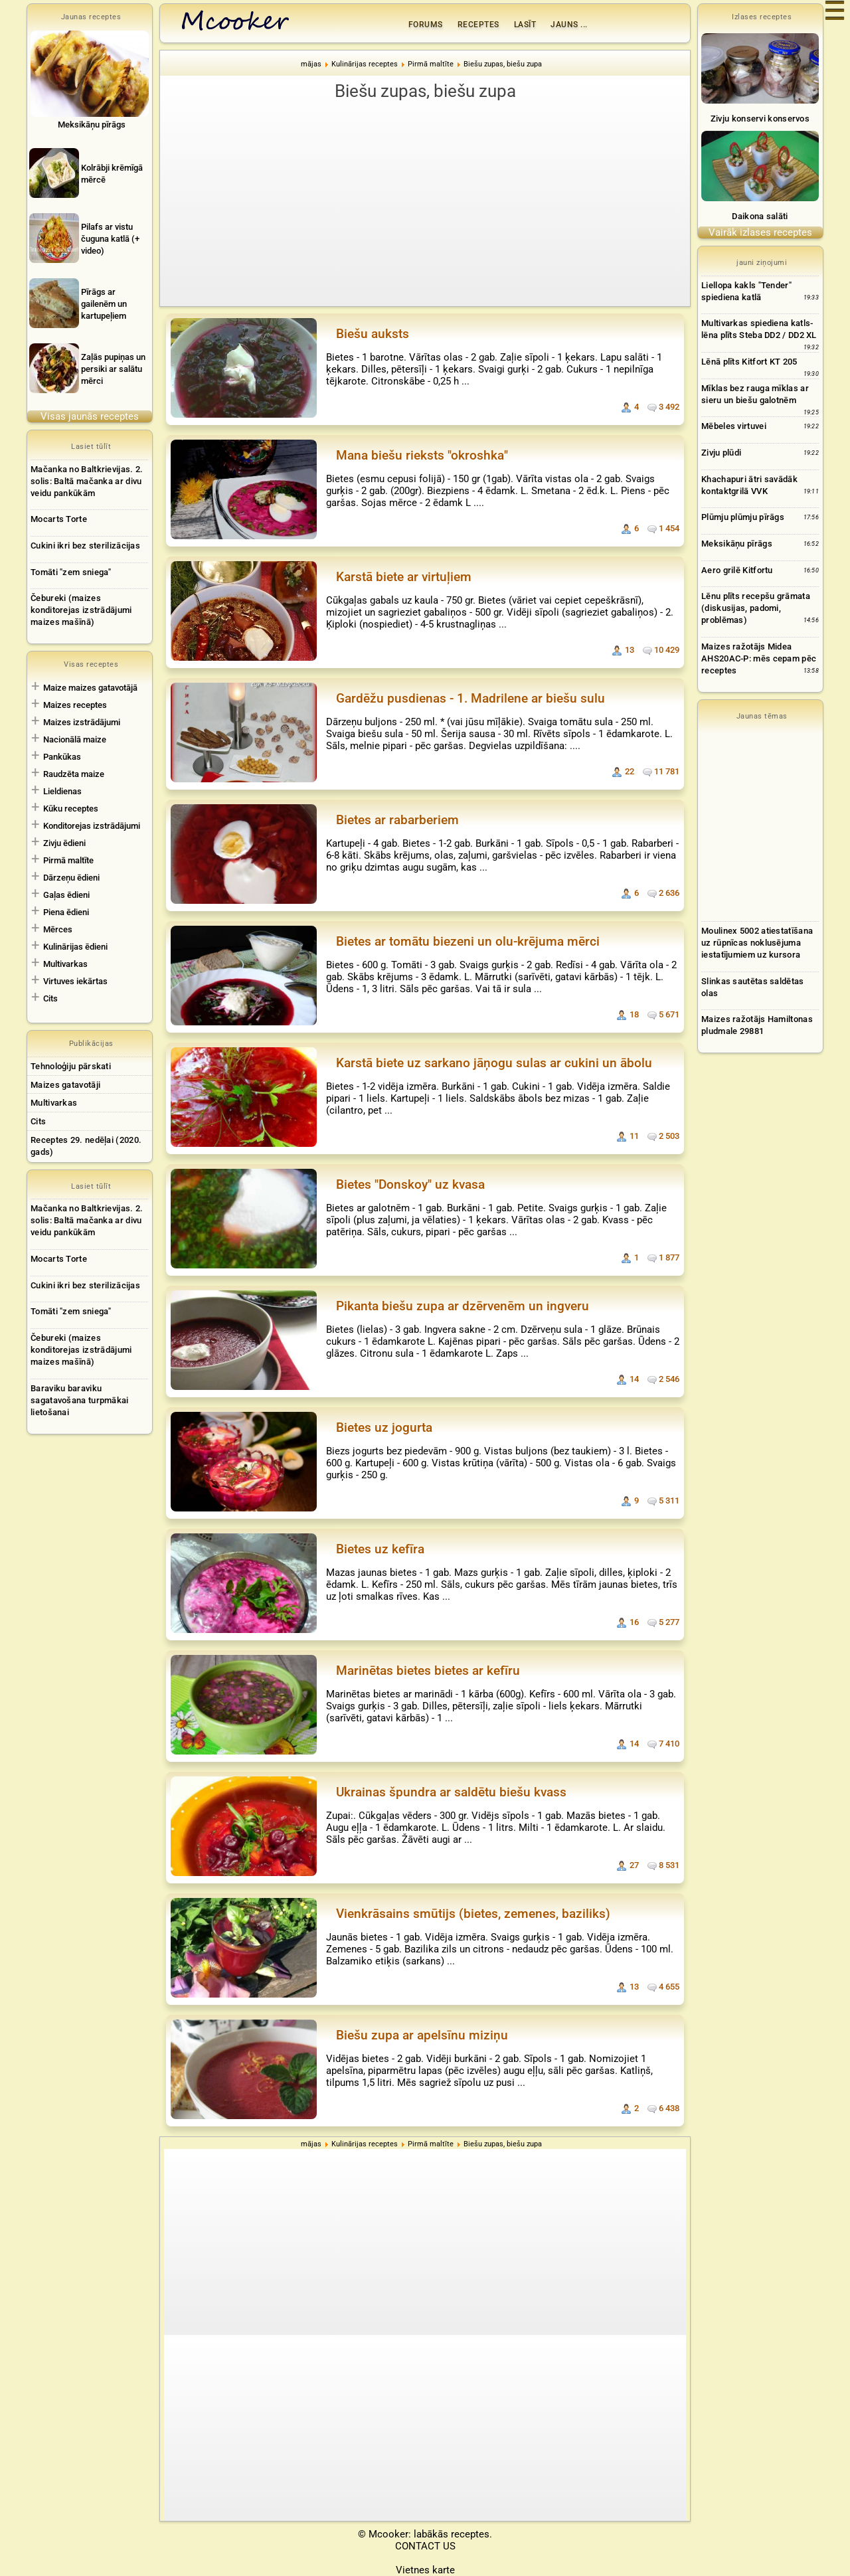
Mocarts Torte (59, 519)
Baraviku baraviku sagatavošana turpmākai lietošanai (80, 1400)
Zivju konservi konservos (760, 119)
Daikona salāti (760, 216)
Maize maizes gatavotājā (90, 688)
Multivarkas (65, 964)
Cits (50, 998)
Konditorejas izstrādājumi (91, 826)
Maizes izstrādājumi (81, 722)
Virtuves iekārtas (75, 981)
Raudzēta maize (73, 774)
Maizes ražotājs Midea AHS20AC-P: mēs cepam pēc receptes (758, 658)
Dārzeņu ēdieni (71, 878)
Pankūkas (62, 757)
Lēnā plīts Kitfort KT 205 (749, 362)
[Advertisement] (425, 203)
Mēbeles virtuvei (733, 426)
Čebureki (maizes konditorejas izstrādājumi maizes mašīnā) (81, 610)
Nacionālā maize (74, 739)
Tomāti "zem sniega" (71, 572)
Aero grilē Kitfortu (737, 570)
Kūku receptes (70, 809)
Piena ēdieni (66, 912)
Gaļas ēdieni (66, 895)
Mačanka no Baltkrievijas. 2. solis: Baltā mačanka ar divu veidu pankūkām (87, 481)
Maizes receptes (75, 705)
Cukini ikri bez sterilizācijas (85, 546)
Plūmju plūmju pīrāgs (742, 517)
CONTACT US (425, 2546)
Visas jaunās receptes (90, 416)
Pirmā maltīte (68, 860)
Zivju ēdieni (64, 843)
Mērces (57, 929)
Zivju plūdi (721, 453)
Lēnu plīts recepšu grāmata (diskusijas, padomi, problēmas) (755, 608)
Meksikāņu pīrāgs (736, 544)
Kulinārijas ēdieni (75, 947)
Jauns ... (569, 24)
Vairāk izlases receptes (760, 232)
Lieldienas (62, 791)
